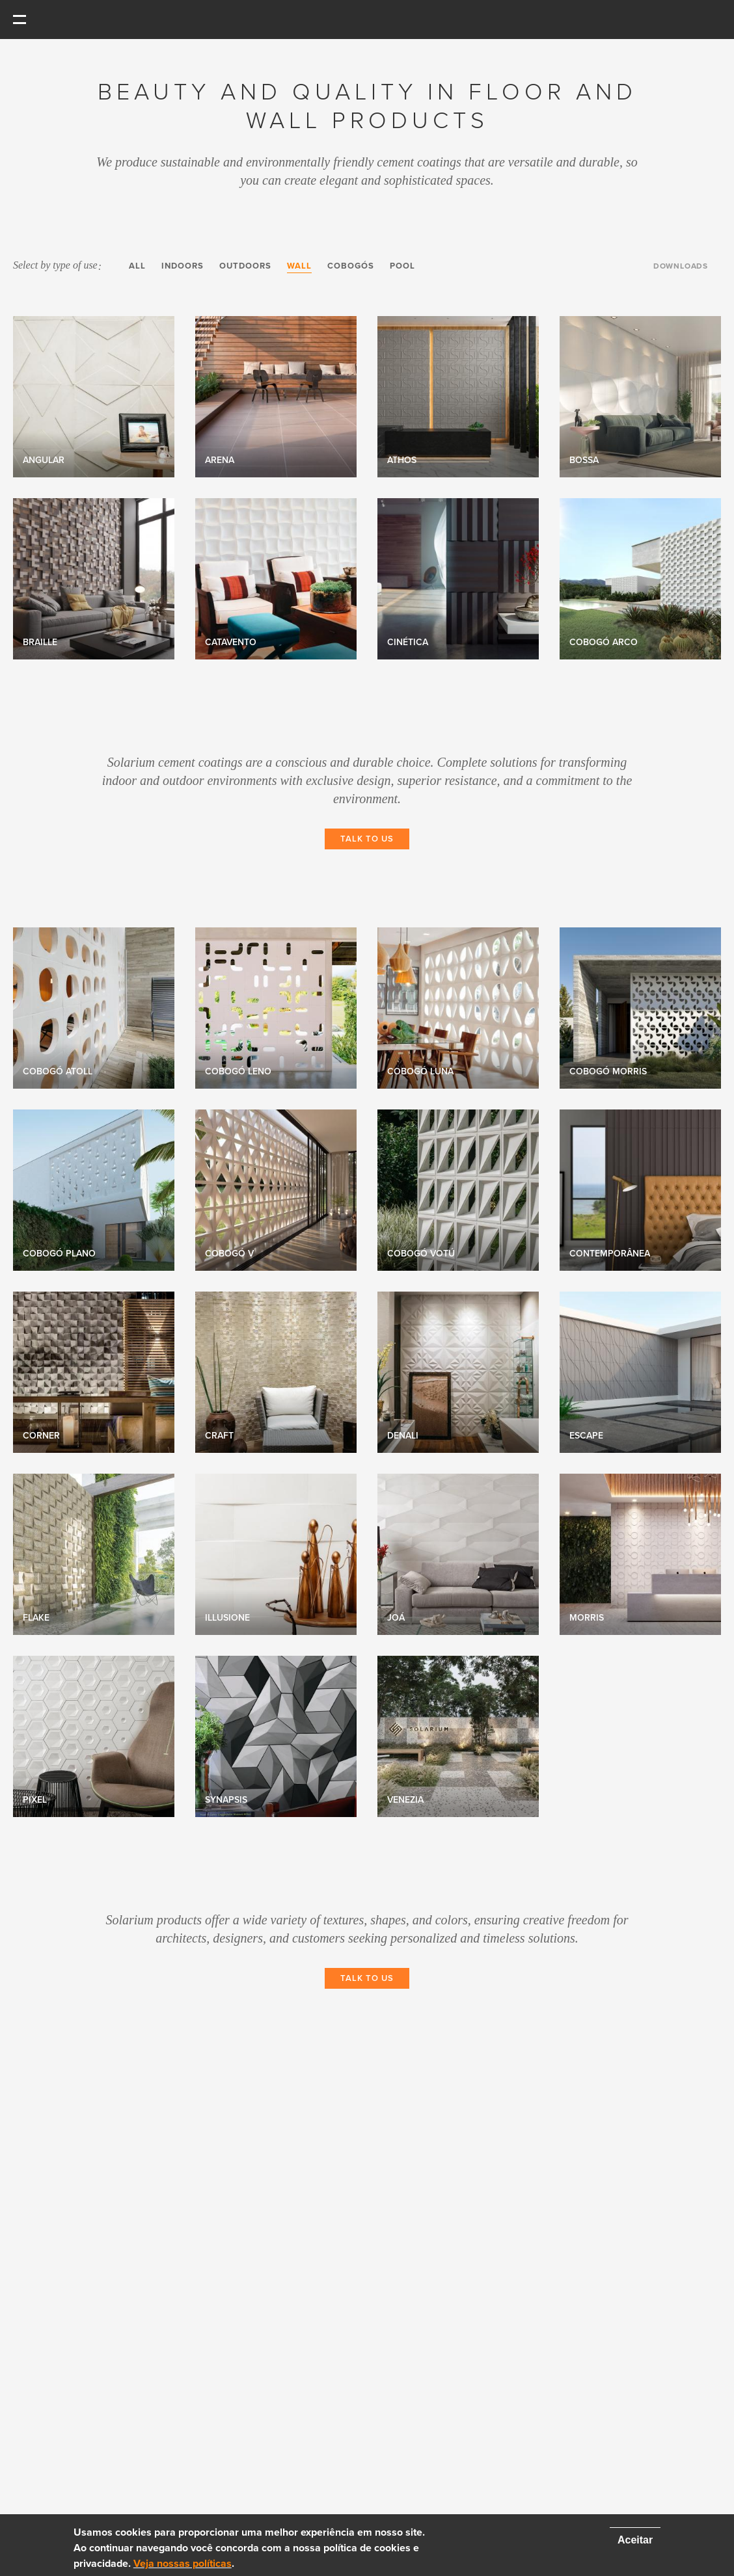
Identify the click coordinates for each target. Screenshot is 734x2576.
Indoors (182, 266)
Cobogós (350, 266)
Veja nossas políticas (182, 2563)
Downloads (680, 266)
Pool (402, 266)
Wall (299, 266)
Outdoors (245, 266)
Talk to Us (367, 839)
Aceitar (635, 2539)
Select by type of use (56, 265)
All (137, 266)
